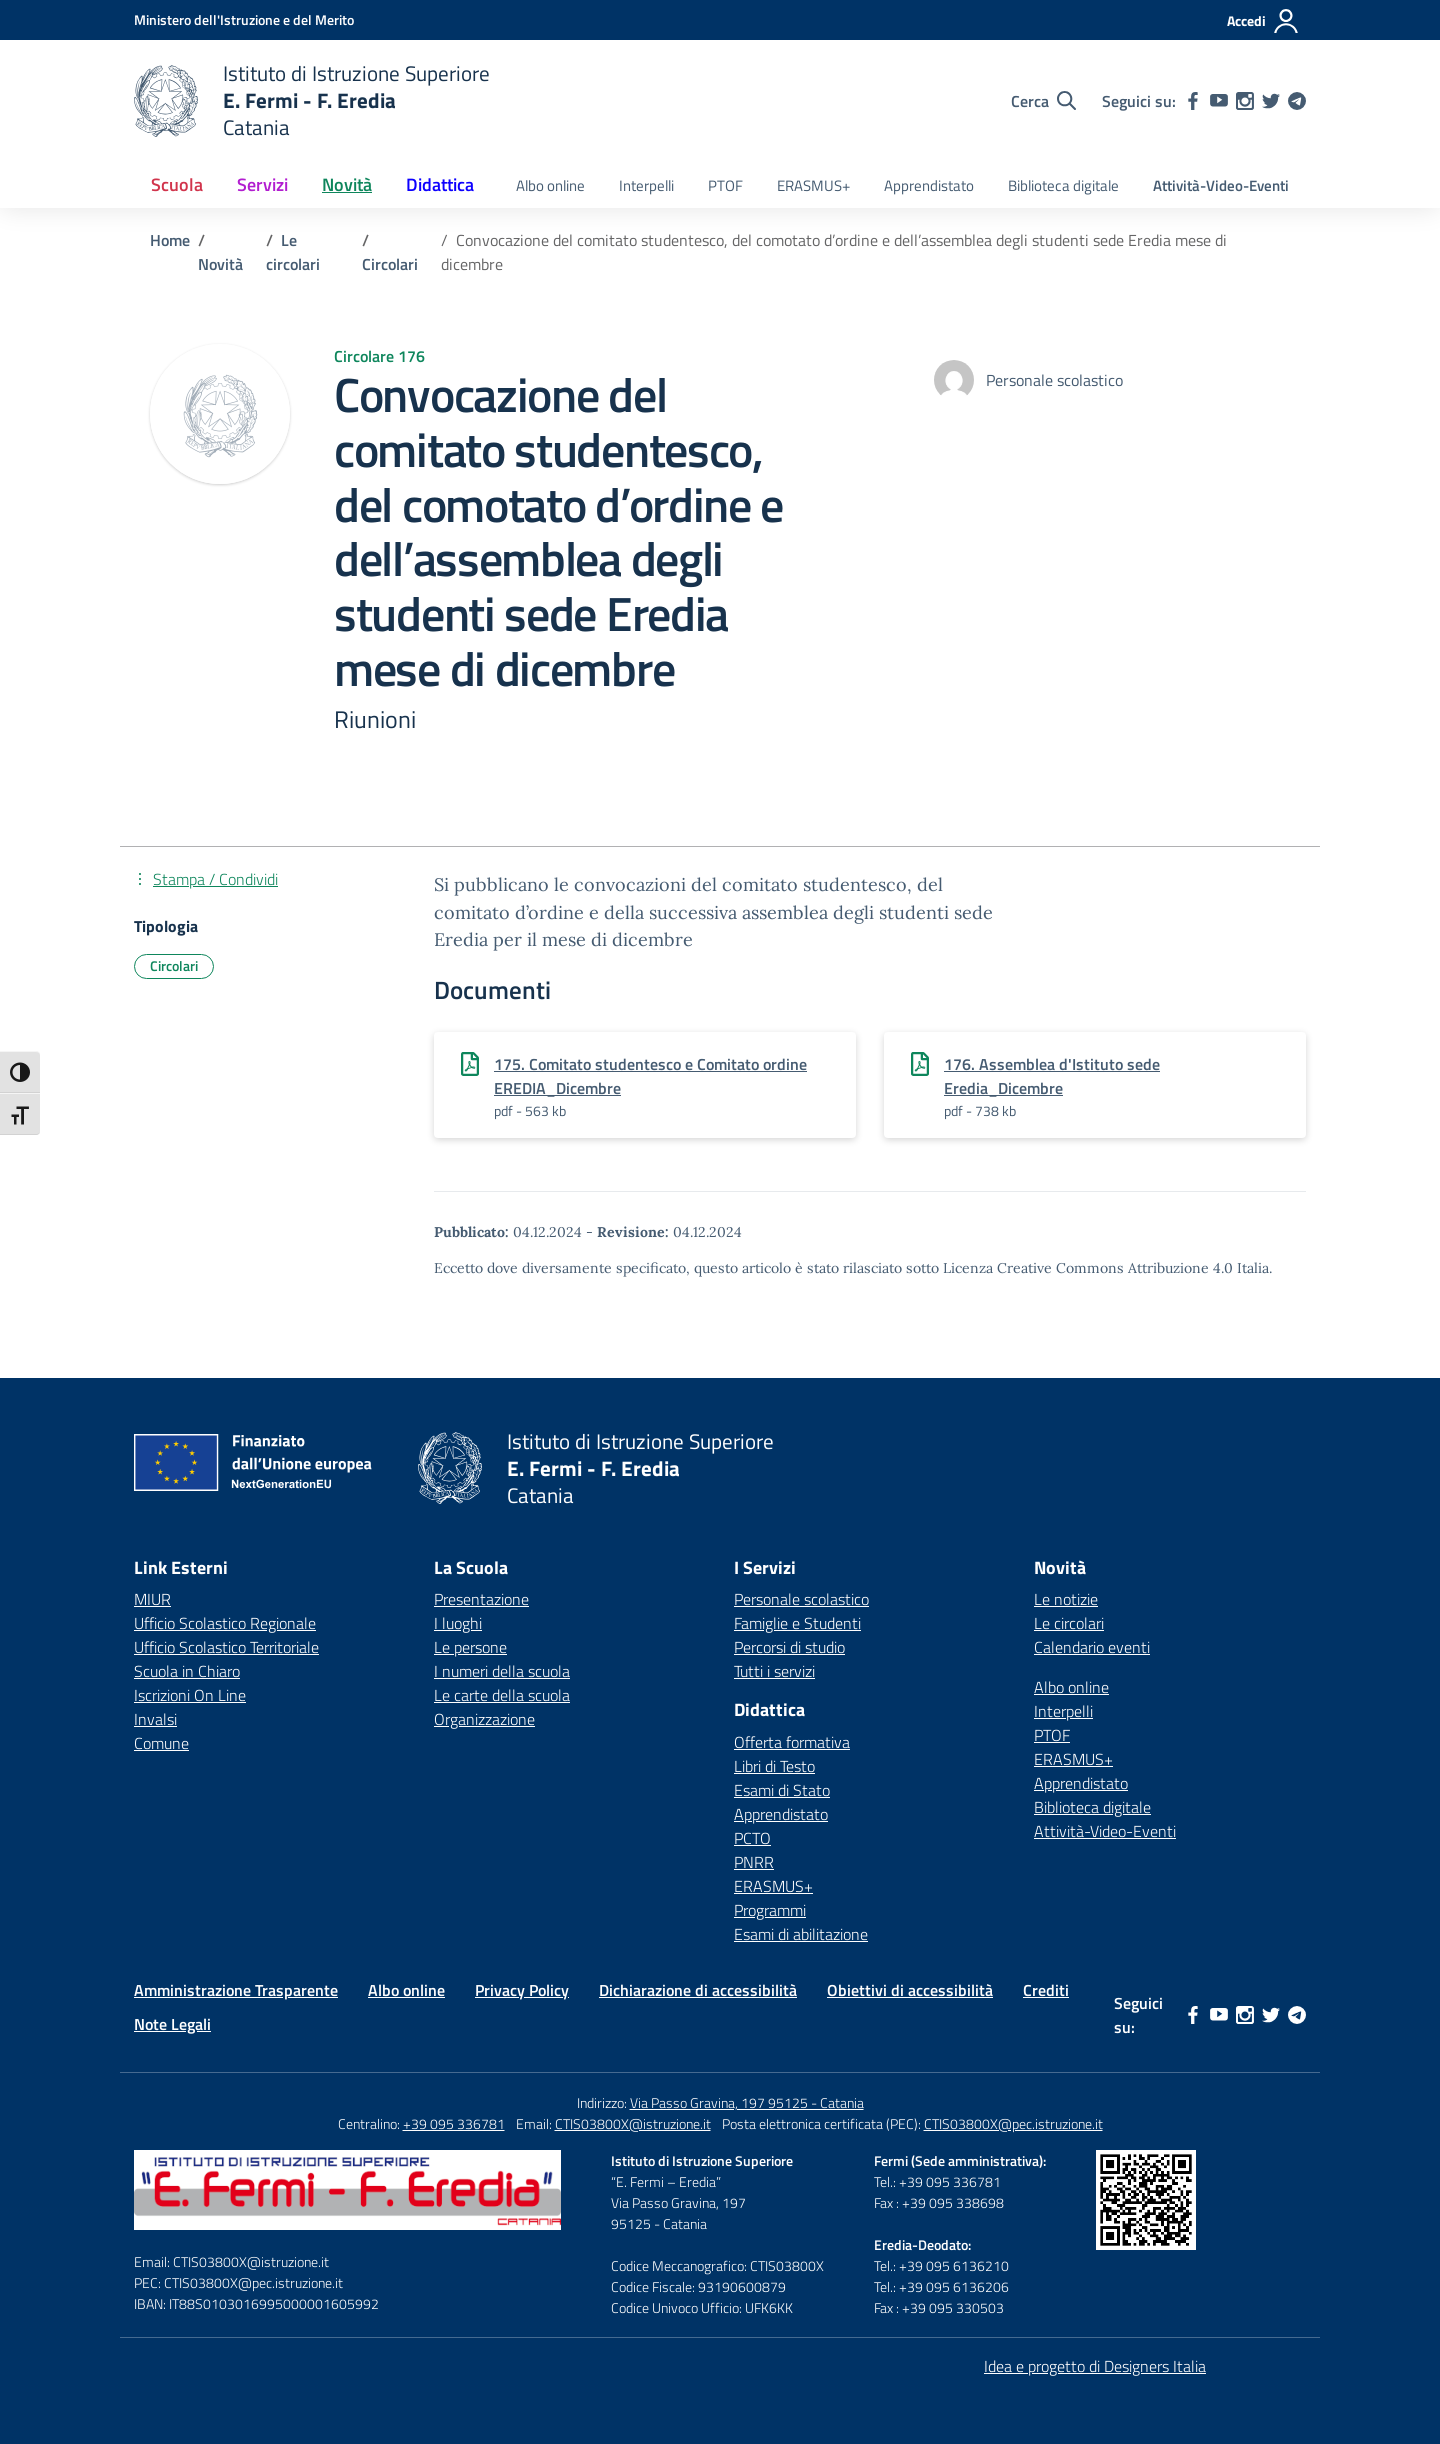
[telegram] (1297, 101)
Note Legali (172, 2024)
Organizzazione (484, 1719)
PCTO (752, 1838)
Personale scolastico (801, 1599)
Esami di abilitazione (801, 1934)
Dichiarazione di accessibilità (698, 1990)
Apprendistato (929, 185)
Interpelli (646, 185)
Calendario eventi (1092, 1647)
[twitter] (1271, 101)
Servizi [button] (262, 184)
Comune (161, 1743)
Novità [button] (347, 184)
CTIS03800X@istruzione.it (633, 2123)
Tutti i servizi (774, 1671)
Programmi (770, 1910)
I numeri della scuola (502, 1671)
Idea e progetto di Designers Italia (1095, 2366)
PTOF (725, 185)
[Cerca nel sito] (1043, 101)
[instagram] (1245, 101)
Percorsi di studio (789, 1647)
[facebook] (1193, 101)
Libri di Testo (774, 1766)
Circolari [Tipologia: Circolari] (174, 965)
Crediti (1046, 1990)
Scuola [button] (177, 184)
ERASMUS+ (813, 185)
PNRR (754, 1862)
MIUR (152, 1599)
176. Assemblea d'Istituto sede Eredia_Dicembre (1052, 1076)
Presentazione (481, 1599)
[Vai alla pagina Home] (170, 240)
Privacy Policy (522, 1990)
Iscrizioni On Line (190, 1695)
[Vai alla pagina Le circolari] (293, 252)
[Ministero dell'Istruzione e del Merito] (244, 19)
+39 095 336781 (454, 2123)
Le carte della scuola (502, 1695)
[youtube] (1219, 101)
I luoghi (458, 1623)
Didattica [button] (440, 184)
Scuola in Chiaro (187, 1671)
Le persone (470, 1647)
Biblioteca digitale (1063, 185)
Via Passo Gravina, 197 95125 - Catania (747, 2102)
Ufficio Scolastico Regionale (225, 1623)
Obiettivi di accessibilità (910, 1990)
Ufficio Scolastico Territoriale (226, 1647)
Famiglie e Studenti (797, 1623)
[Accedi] (1263, 21)
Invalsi (155, 1719)
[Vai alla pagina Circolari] (390, 264)
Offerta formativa (792, 1742)
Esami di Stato (782, 1790)
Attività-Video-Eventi (1221, 185)
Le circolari (1069, 1623)
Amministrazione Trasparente (236, 1990)
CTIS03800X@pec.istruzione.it (1013, 2123)
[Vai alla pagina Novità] (220, 264)
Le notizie (1066, 1599)
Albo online (550, 185)
